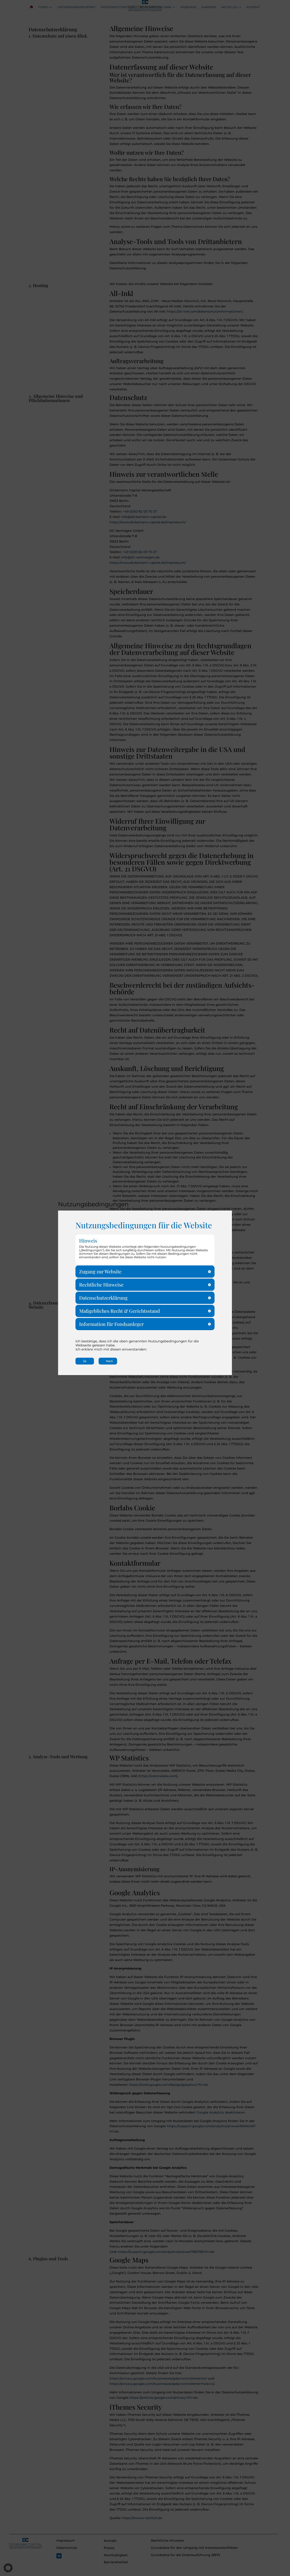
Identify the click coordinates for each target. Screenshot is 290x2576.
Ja (84, 1361)
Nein (109, 1361)
